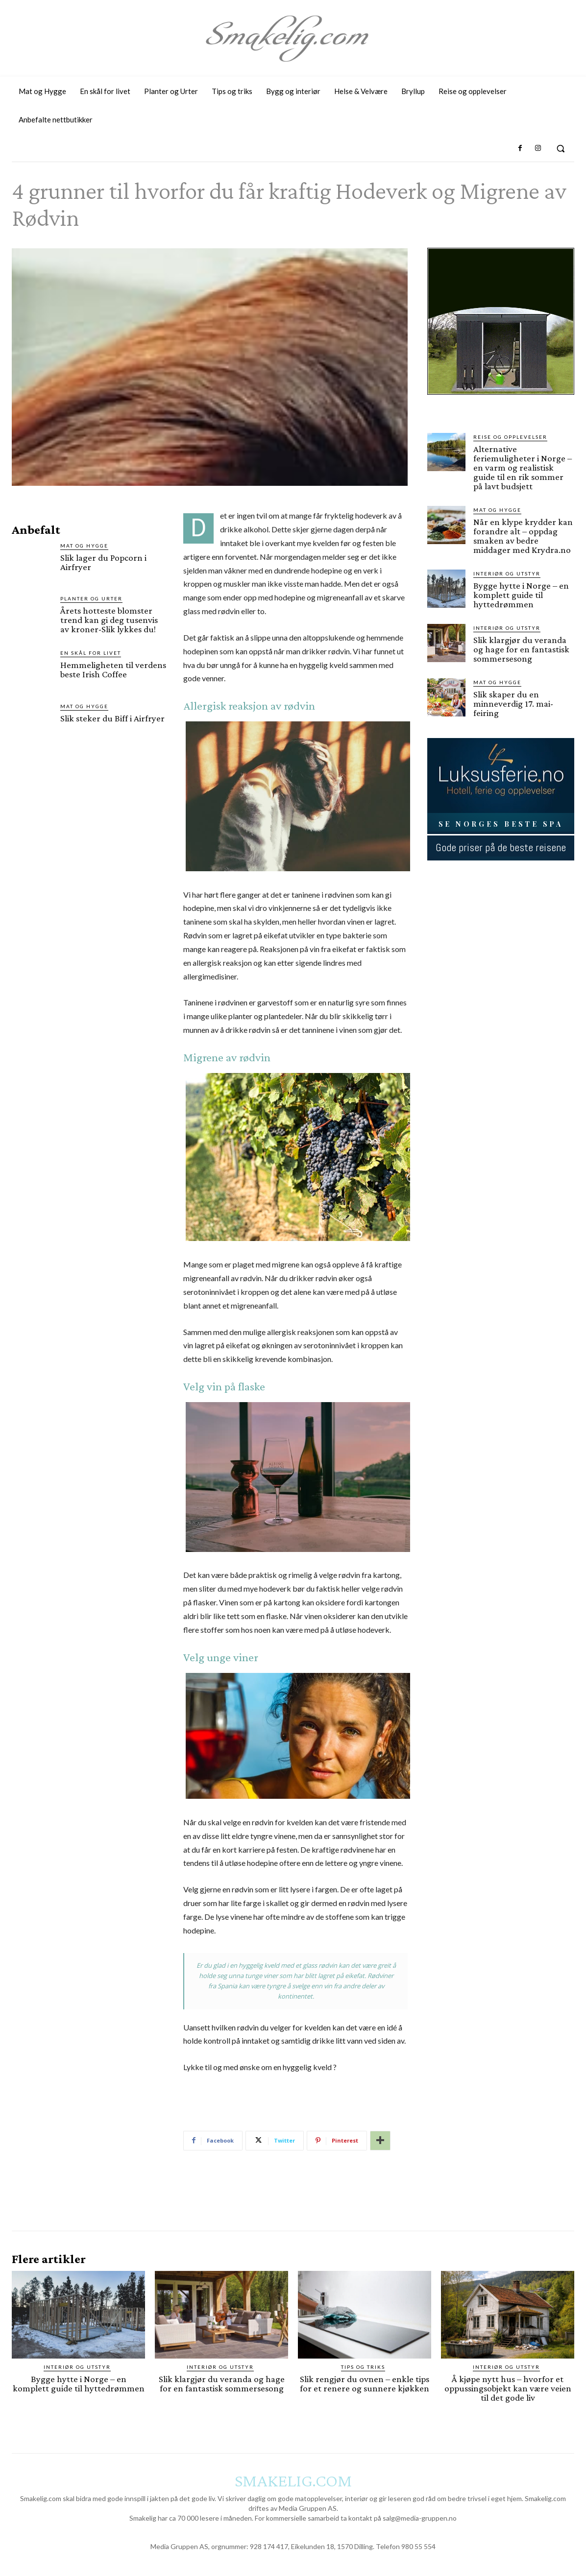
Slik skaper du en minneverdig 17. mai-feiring (513, 703)
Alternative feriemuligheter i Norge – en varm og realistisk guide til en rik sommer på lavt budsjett (522, 467)
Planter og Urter (91, 598)
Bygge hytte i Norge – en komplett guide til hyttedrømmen (521, 594)
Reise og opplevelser (510, 437)
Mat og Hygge (84, 546)
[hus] (500, 402)
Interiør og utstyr (506, 573)
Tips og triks (363, 2367)
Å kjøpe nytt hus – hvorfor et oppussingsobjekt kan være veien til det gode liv (507, 2388)
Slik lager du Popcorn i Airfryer (103, 562)
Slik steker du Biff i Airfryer (112, 718)
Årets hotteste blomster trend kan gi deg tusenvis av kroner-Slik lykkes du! (109, 619)
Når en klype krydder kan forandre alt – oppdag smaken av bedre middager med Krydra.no (523, 536)
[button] (560, 148)
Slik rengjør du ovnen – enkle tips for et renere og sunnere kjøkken (364, 2383)
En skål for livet (90, 653)
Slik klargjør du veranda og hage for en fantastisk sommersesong (521, 649)
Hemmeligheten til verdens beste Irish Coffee (113, 669)
